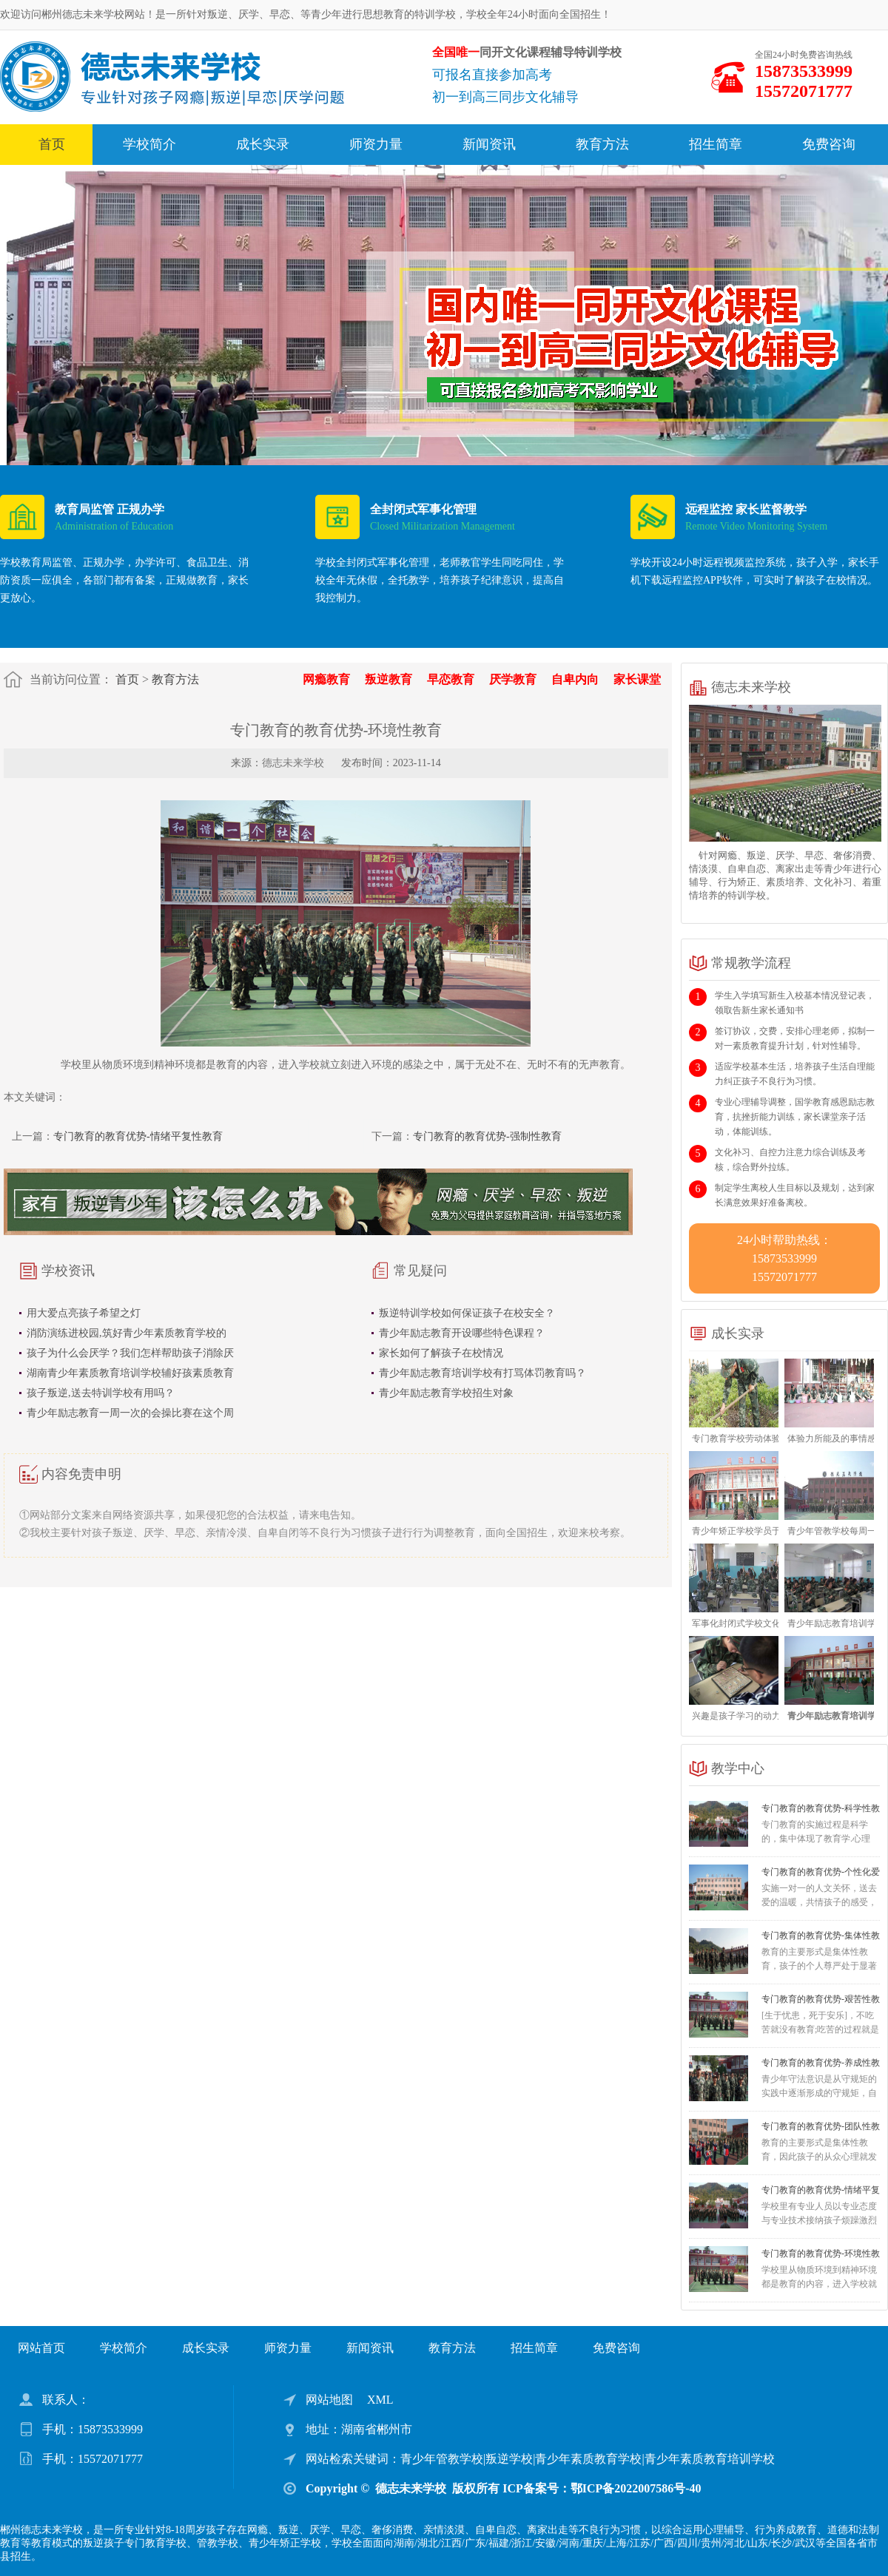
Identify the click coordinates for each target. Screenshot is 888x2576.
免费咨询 (828, 144)
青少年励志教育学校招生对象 (446, 1393)
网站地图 (329, 2399)
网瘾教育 (326, 679)
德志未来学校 (293, 762)
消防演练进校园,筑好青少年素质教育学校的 (126, 1333)
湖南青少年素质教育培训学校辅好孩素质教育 (130, 1373)
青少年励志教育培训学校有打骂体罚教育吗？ (482, 1373)
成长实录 (262, 144)
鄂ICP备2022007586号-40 (636, 2488)
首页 (51, 144)
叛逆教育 (388, 679)
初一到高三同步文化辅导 (505, 96)
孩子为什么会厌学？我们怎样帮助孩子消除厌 (130, 1353)
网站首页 (41, 2348)
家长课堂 (637, 679)
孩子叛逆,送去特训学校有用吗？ (101, 1393)
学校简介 (149, 144)
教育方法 (602, 144)
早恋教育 (450, 679)
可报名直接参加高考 (492, 74)
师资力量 (376, 144)
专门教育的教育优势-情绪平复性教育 (138, 1136)
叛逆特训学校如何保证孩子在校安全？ (467, 1313)
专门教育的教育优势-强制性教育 (487, 1136)
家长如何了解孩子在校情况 (441, 1353)
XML (380, 2399)
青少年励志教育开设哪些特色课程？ (462, 1333)
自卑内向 (575, 679)
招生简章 (715, 144)
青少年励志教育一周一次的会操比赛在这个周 (130, 1413)
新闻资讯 (489, 144)
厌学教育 (512, 679)
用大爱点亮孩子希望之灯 (84, 1313)
